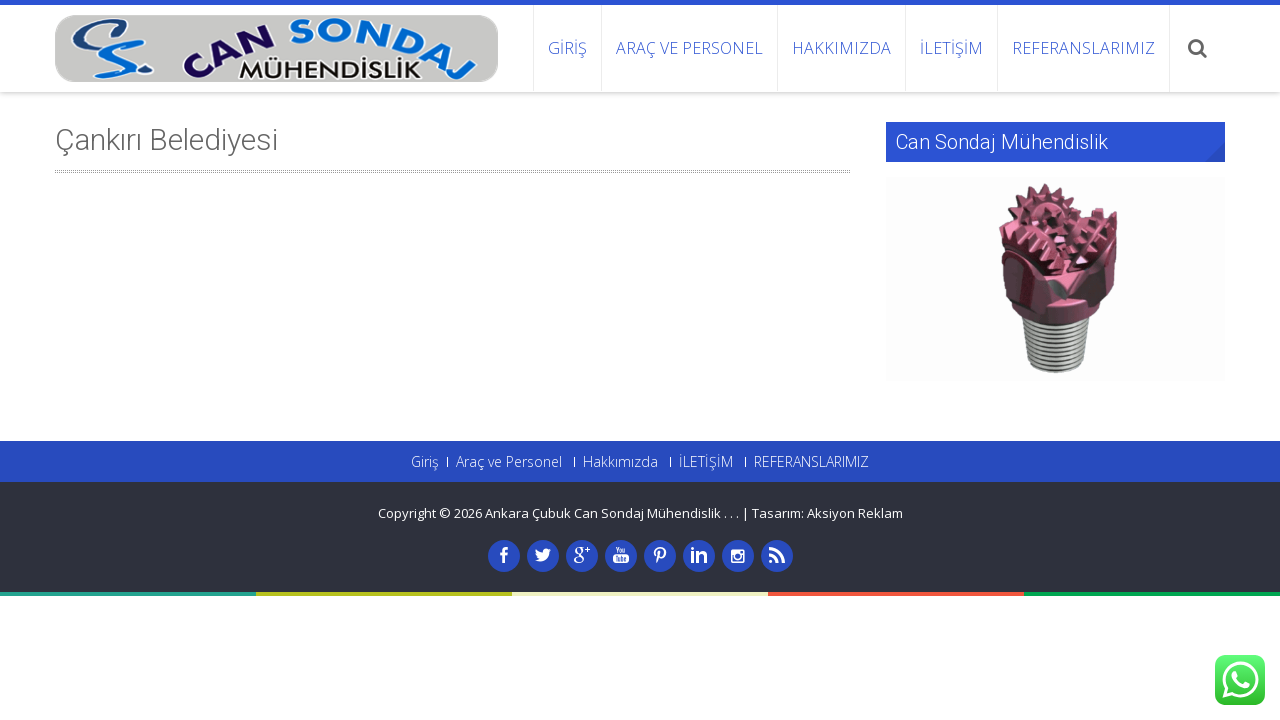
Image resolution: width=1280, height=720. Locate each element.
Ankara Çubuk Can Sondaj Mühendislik (604, 513)
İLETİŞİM (951, 48)
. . (734, 513)
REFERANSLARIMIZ (1083, 48)
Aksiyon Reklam (855, 513)
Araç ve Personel (689, 48)
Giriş (567, 48)
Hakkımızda (841, 48)
